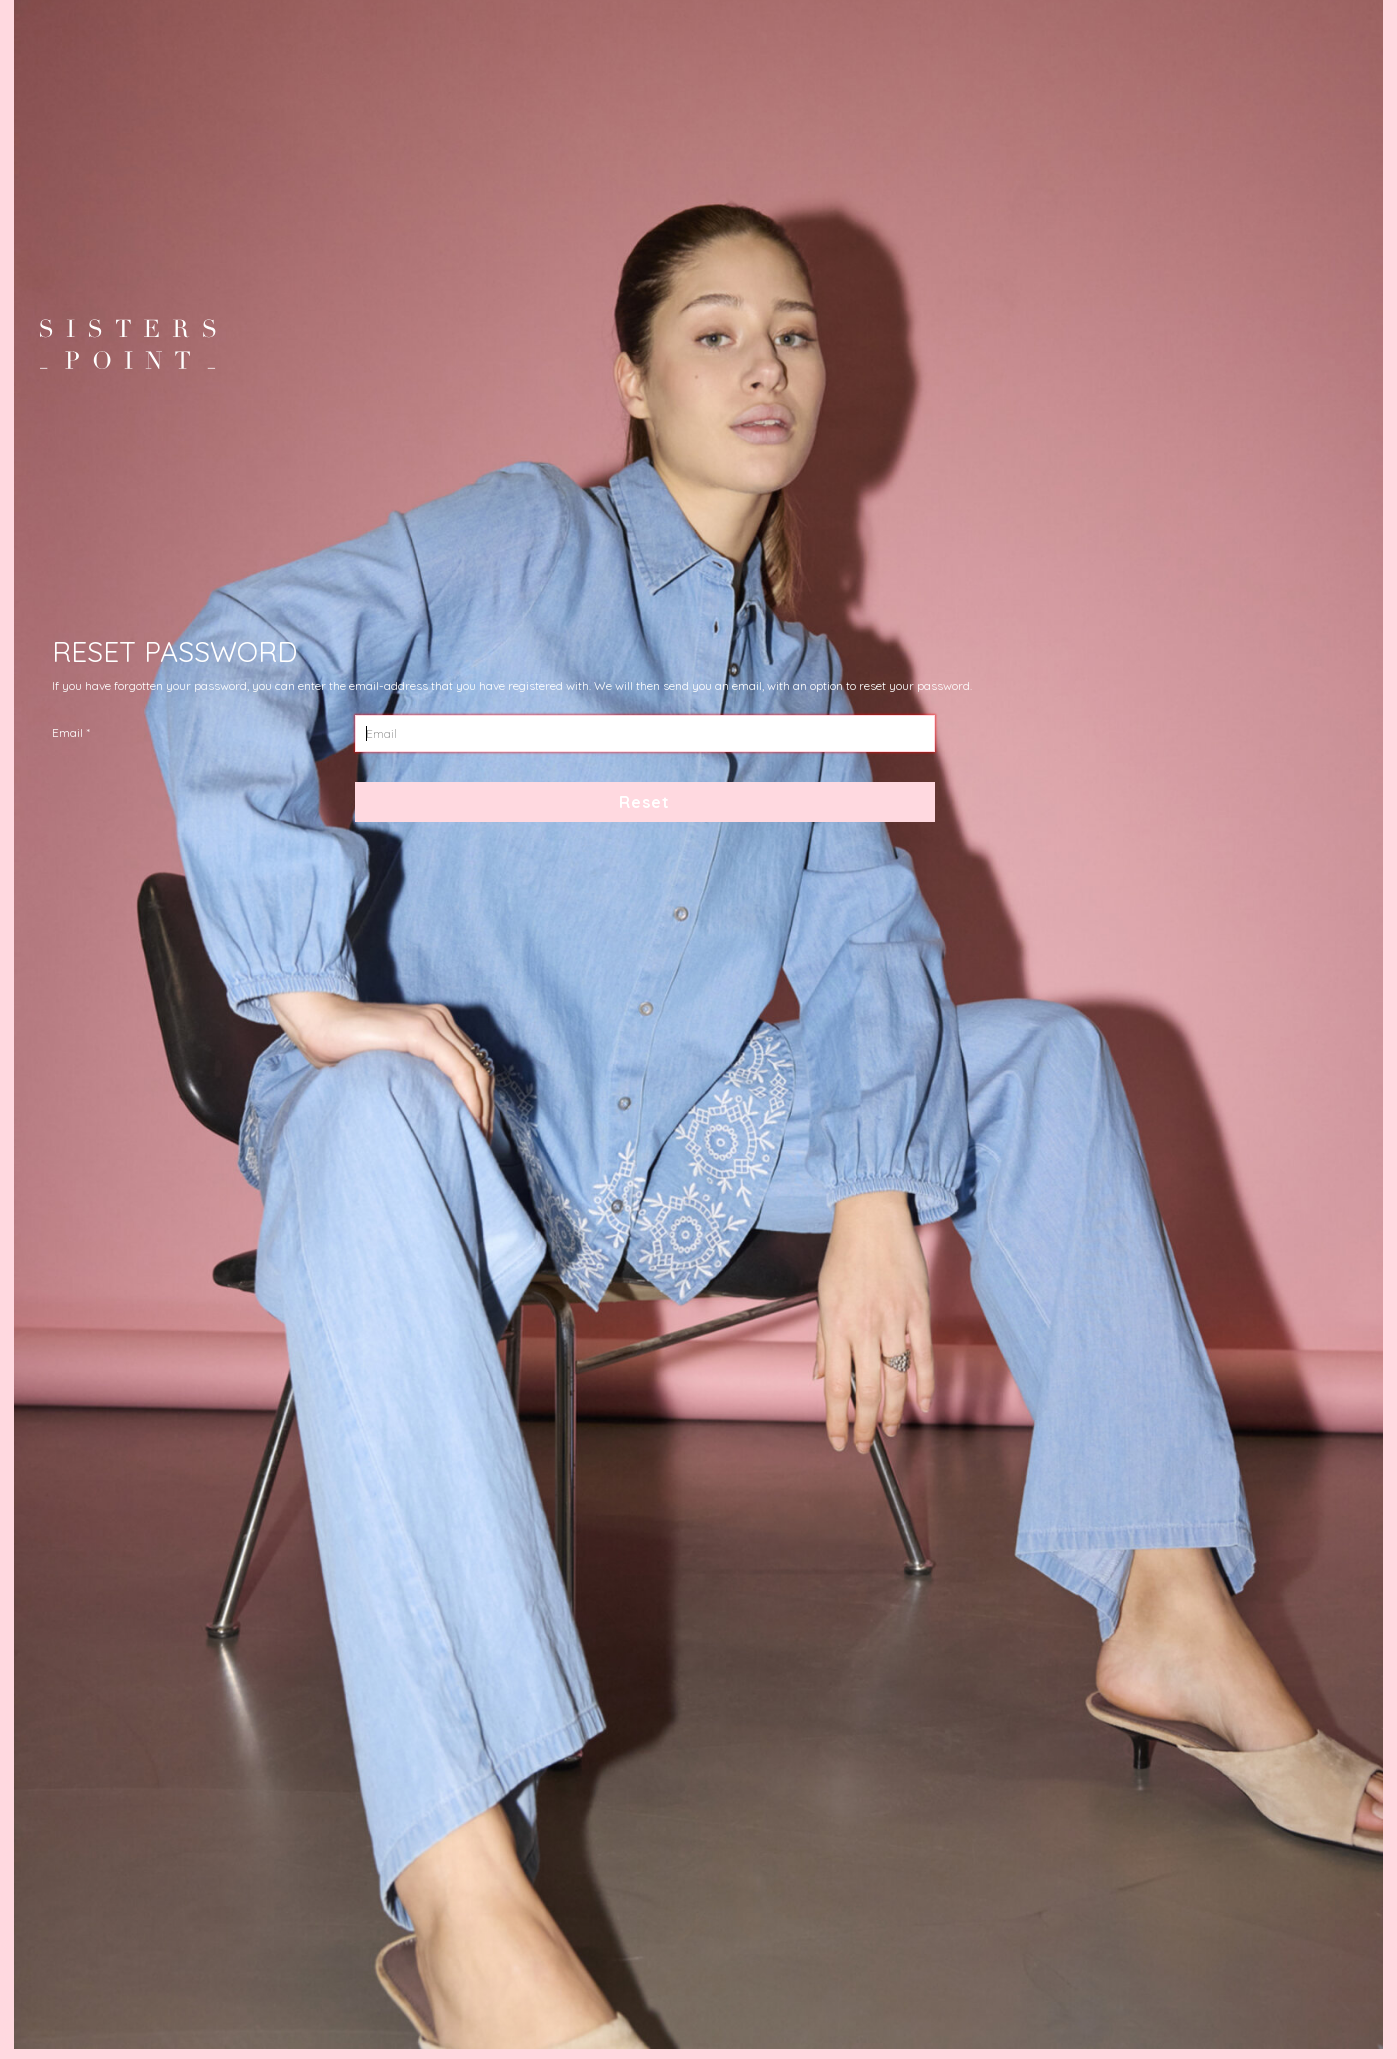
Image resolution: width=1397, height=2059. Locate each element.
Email (67, 733)
